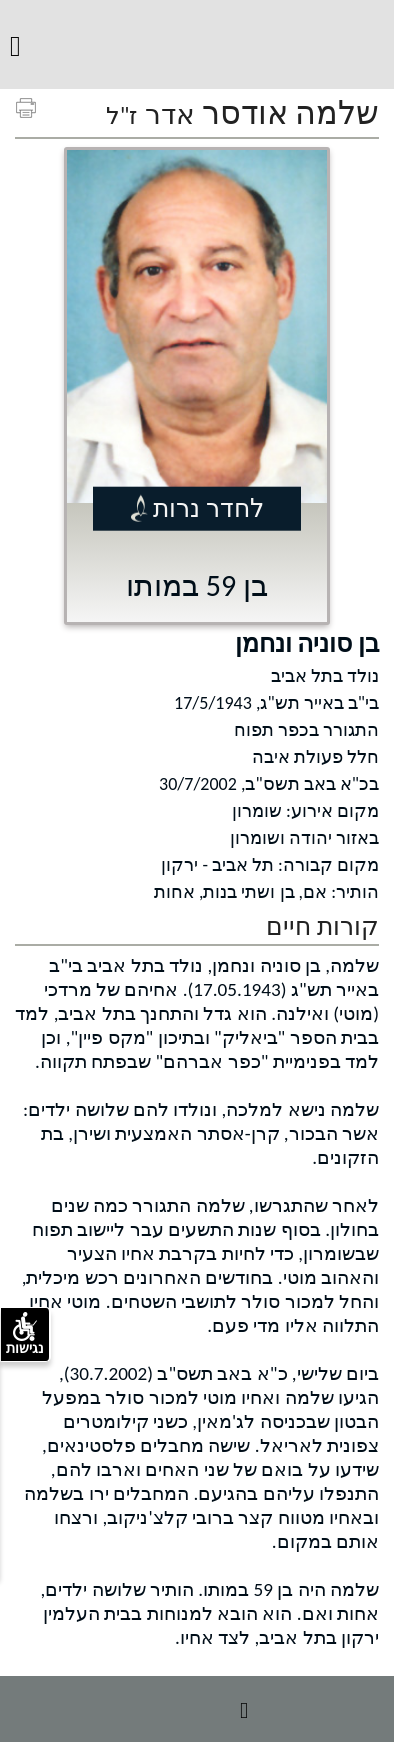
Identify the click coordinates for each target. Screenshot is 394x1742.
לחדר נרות (208, 507)
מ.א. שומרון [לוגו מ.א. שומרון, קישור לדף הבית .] (195, 39)
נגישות (25, 1334)
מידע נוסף (197, 1708)
